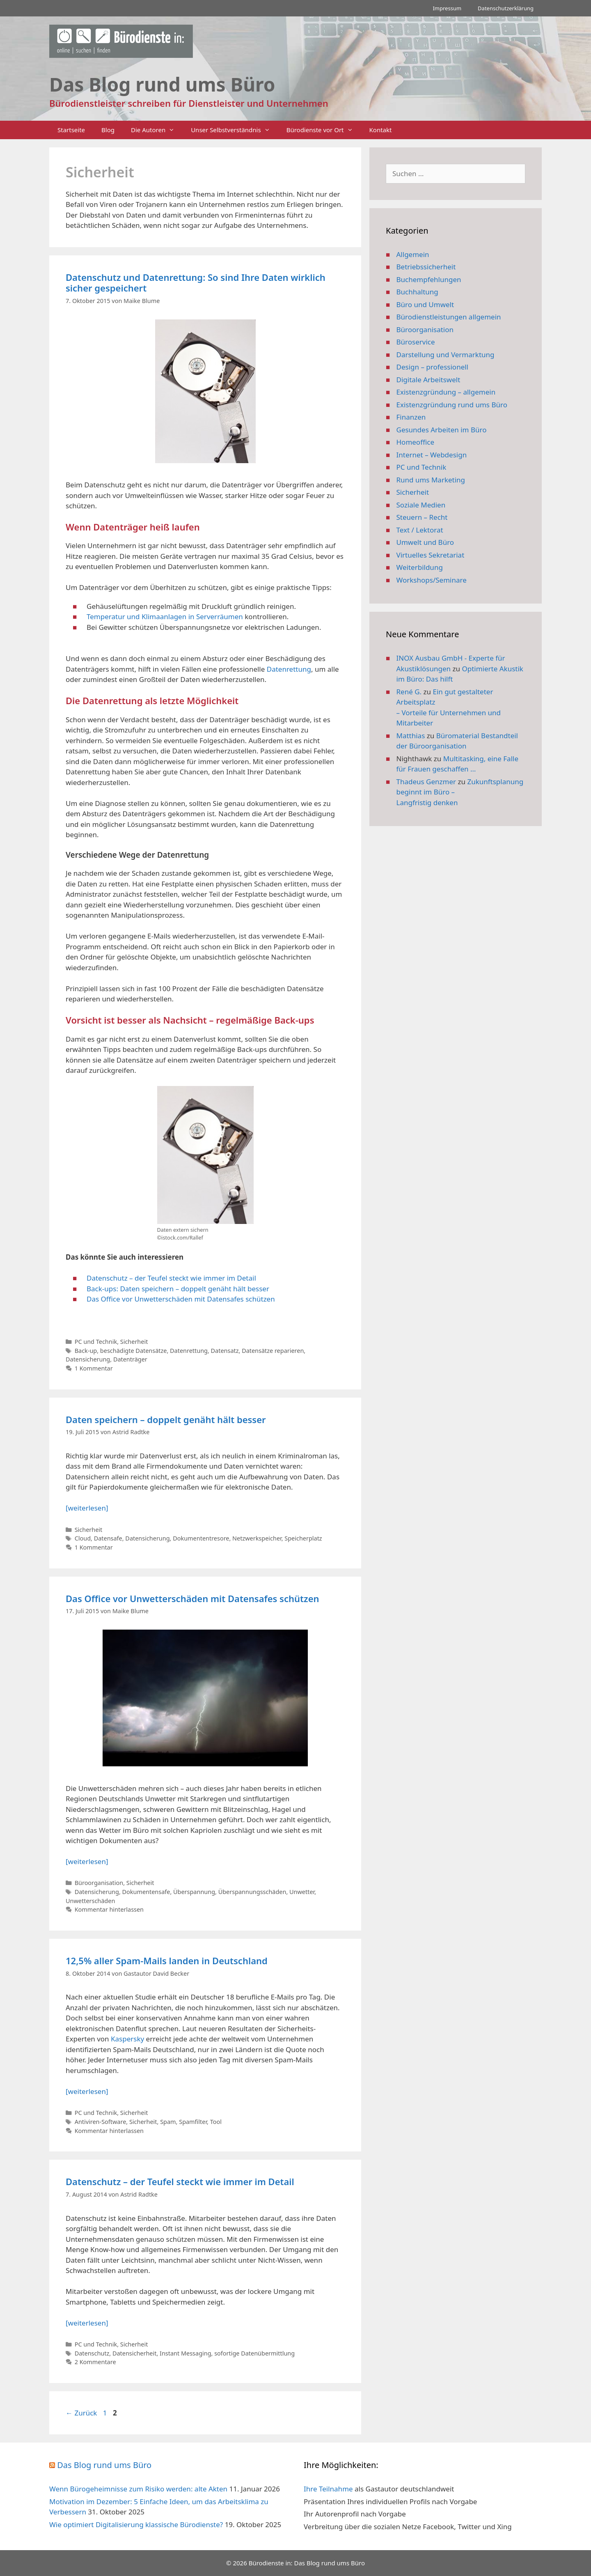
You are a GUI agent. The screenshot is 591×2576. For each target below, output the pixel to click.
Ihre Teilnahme (328, 2488)
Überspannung (194, 1892)
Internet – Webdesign (431, 454)
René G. (409, 691)
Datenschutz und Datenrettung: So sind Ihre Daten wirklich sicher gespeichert (195, 282)
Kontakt (380, 130)
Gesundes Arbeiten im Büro (441, 429)
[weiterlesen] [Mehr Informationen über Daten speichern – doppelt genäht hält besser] (87, 1508)
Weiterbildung (419, 567)
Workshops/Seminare (431, 580)
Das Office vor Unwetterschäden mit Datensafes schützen (181, 1299)
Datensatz (225, 1351)
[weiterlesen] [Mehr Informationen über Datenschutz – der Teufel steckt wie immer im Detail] (87, 2323)
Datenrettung (289, 669)
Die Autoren (157, 130)
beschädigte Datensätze (133, 1351)
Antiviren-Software (100, 2122)
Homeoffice (415, 442)
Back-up (86, 1351)
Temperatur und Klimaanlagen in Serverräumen (165, 616)
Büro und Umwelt (425, 304)
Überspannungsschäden (252, 1892)
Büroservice (415, 342)
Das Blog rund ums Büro (104, 2464)
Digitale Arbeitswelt (428, 379)
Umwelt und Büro (425, 542)
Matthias (410, 735)
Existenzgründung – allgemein (446, 392)
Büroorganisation (99, 1883)
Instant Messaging (185, 2353)
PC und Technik (96, 1341)
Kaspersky (127, 2038)
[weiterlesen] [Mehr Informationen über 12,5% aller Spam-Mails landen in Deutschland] (87, 2091)
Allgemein (412, 254)
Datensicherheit (134, 2353)
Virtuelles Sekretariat (430, 555)
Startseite (71, 130)
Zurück (81, 2413)
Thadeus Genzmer (426, 781)
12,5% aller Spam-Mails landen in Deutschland (167, 1960)
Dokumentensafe (146, 1892)
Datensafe (108, 1538)
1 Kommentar (94, 1368)
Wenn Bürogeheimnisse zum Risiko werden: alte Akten (138, 2488)
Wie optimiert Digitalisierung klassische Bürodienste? (136, 2524)
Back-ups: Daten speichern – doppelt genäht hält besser (178, 1288)
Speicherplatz (303, 1538)
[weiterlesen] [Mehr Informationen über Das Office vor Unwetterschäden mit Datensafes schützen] (87, 1861)
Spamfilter (193, 2122)
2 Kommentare (95, 2362)
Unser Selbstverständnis (234, 130)
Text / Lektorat (419, 530)
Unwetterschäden (90, 1901)
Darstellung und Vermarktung (445, 354)
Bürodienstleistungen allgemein (448, 316)
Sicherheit (134, 1341)
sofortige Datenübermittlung (254, 2353)
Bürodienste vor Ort (323, 130)
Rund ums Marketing (430, 479)
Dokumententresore (201, 1538)
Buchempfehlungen (428, 279)
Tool (216, 2122)
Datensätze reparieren (273, 1351)
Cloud (83, 1538)
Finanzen (411, 417)
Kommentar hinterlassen (109, 1909)
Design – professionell (432, 367)
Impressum (447, 8)
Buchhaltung (417, 291)
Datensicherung (88, 1359)
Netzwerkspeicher (257, 1538)
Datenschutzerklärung (506, 8)
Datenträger (130, 1359)
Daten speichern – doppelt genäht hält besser (166, 1419)
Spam (168, 2122)
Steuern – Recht (422, 517)
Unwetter (301, 1892)
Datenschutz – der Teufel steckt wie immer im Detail (171, 1278)
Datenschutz (92, 2353)
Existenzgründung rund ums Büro (451, 404)
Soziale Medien (421, 505)
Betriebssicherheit (426, 266)
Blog (108, 130)
